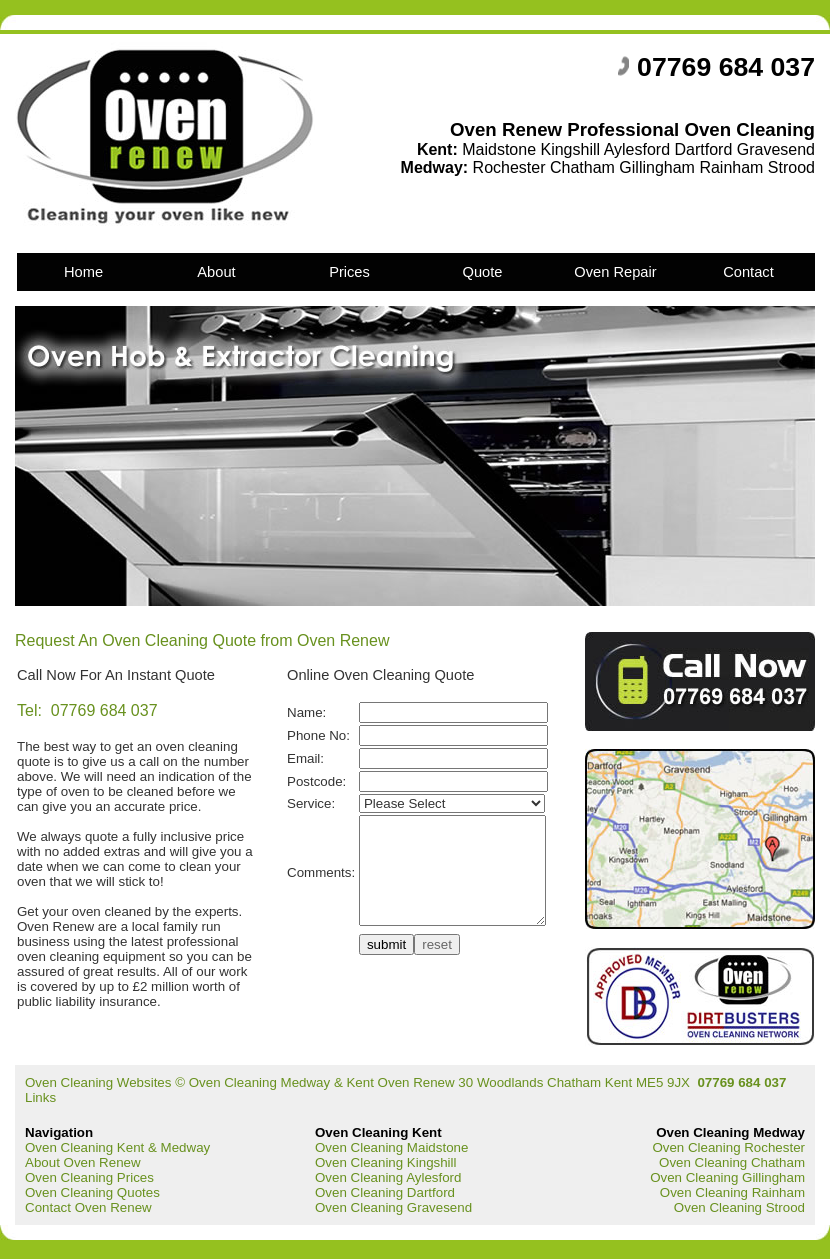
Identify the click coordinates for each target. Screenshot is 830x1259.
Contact (748, 272)
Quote (483, 272)
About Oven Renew (83, 1162)
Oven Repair (615, 272)
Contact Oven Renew (88, 1207)
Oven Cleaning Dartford (385, 1192)
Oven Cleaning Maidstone (391, 1147)
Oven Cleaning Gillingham (727, 1177)
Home (83, 272)
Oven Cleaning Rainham (732, 1192)
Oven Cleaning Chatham (732, 1162)
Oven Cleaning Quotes (92, 1192)
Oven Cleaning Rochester (728, 1147)
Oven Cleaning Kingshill (386, 1162)
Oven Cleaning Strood (739, 1207)
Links (40, 1097)
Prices (349, 272)
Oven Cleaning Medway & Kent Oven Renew (324, 1082)
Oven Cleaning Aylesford (388, 1177)
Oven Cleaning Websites (98, 1082)
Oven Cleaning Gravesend (393, 1207)
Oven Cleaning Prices (89, 1177)
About (216, 272)
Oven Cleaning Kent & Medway (117, 1147)
